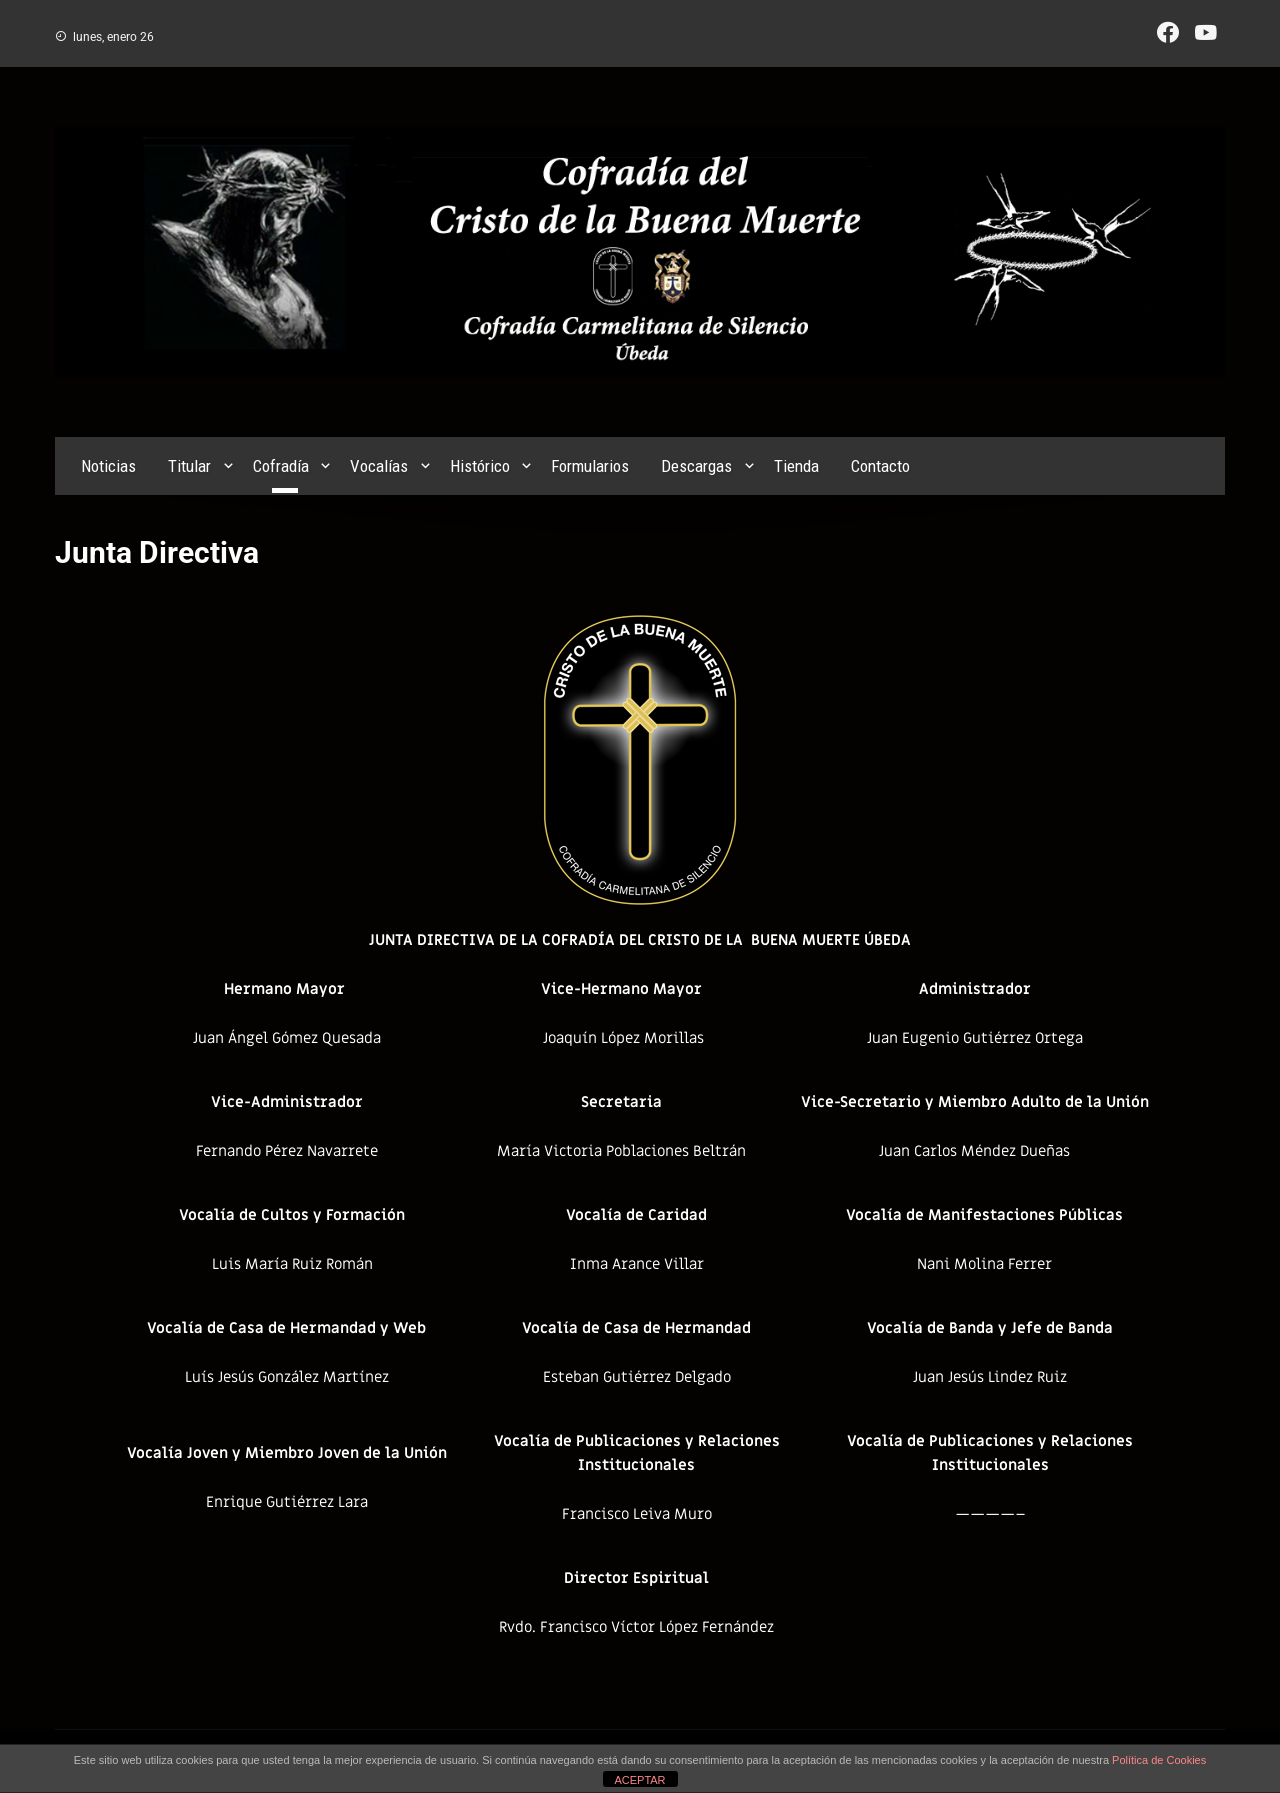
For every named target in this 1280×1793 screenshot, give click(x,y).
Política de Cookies (1159, 1760)
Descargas (696, 466)
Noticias (108, 466)
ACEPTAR (639, 1780)
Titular (189, 466)
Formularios (590, 466)
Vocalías (379, 466)
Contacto (880, 466)
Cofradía (281, 466)
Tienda (796, 466)
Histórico (480, 466)
